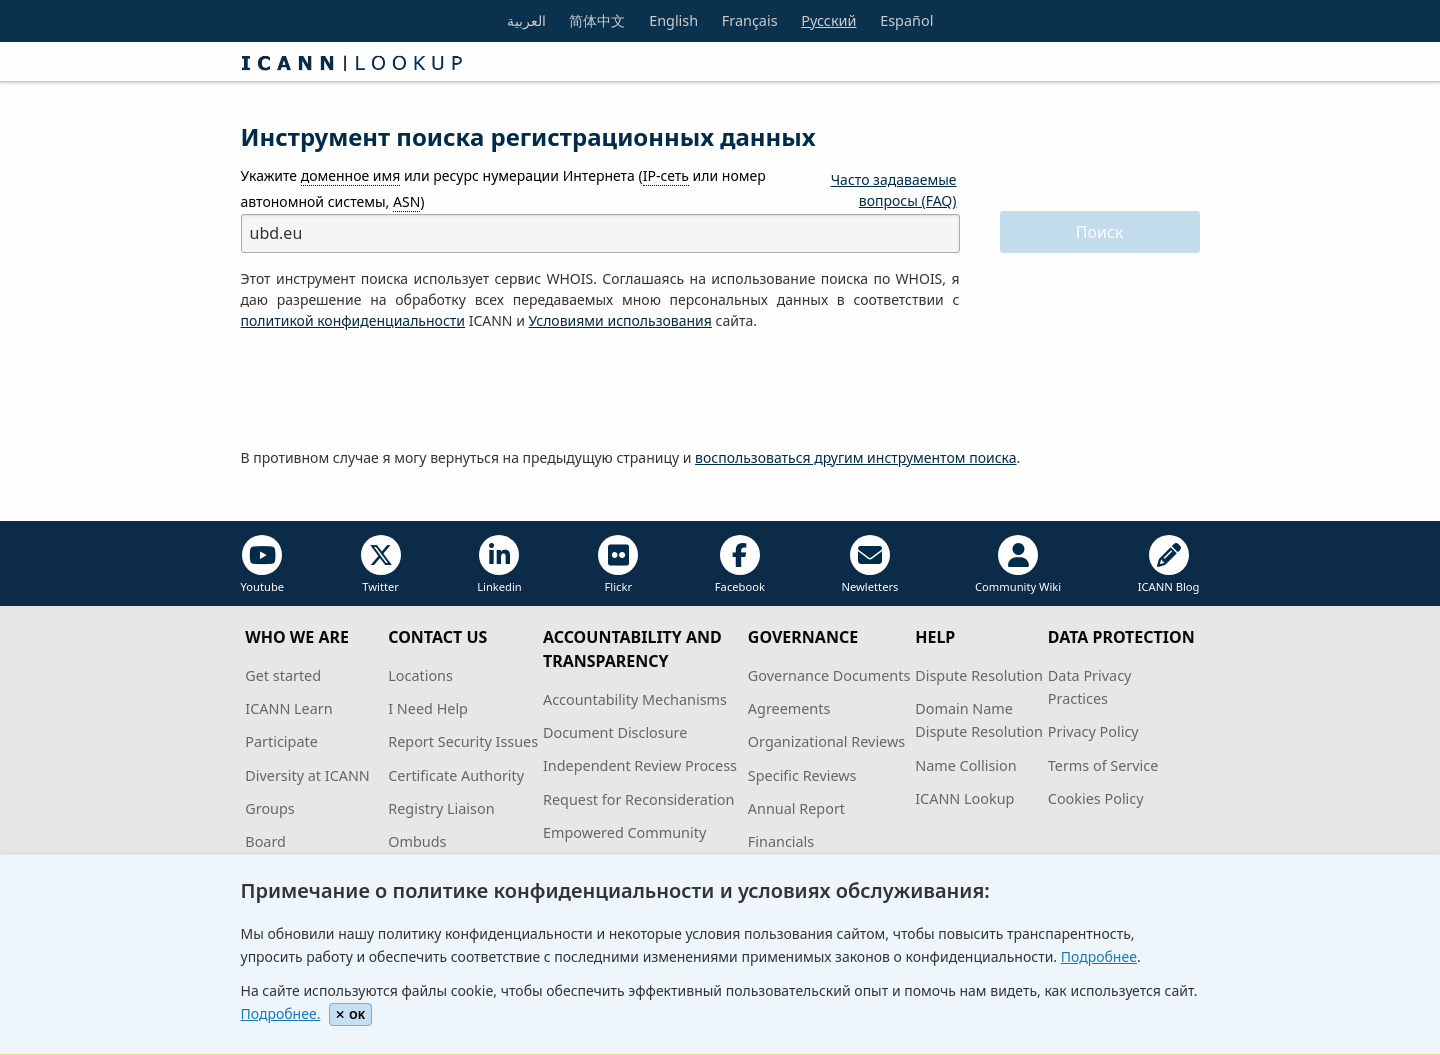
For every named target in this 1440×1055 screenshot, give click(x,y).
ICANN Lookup (964, 798)
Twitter (381, 564)
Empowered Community (624, 832)
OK (350, 1014)
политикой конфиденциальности (353, 320)
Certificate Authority (456, 775)
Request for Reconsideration (638, 799)
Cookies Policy (1096, 798)
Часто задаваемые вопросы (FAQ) (894, 190)
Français (750, 20)
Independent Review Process (640, 765)
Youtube (263, 564)
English (673, 20)
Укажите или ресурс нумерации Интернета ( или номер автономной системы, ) (503, 188)
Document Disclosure (615, 732)
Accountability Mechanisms (635, 699)
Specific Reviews (802, 775)
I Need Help (428, 708)
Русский (828, 20)
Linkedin (499, 564)
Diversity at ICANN (307, 775)
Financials (781, 841)
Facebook (740, 564)
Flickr (618, 564)
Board (265, 841)
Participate (281, 741)
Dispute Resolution (979, 675)
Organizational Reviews (826, 741)
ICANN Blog (1169, 564)
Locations (420, 675)
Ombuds (417, 841)
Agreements (789, 708)
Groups (269, 808)
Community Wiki (1018, 564)
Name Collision (965, 765)
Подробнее (1099, 956)
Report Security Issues (463, 741)
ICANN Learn (288, 708)
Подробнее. (281, 1013)
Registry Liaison (441, 808)
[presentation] (393, 390)
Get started (283, 675)
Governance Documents (829, 675)
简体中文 (597, 20)
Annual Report (796, 808)
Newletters (869, 564)
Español (906, 20)
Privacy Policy (1093, 731)
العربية (526, 20)
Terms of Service (1103, 765)
